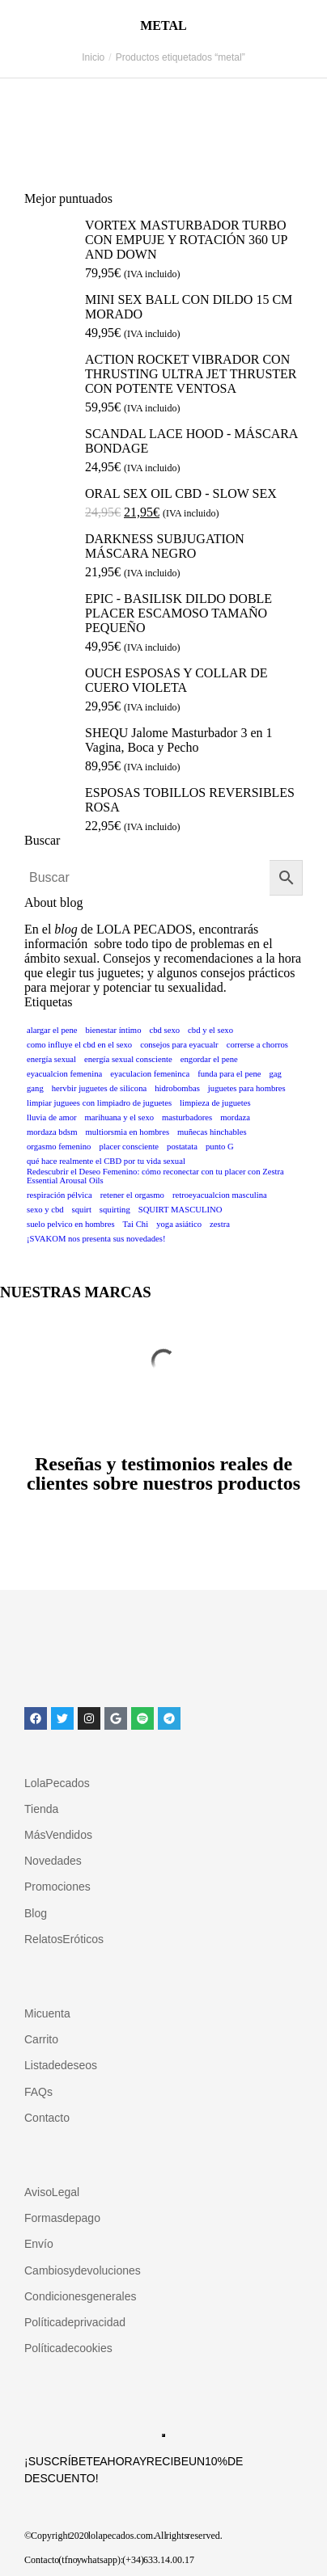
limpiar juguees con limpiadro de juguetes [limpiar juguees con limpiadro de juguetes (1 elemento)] (99, 1102)
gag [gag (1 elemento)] (276, 1073)
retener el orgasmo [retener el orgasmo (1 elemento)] (132, 1195)
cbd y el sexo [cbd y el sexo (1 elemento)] (210, 1030)
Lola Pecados (57, 1783)
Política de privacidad (74, 2322)
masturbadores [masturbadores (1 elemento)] (187, 1117)
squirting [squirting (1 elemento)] (115, 1209)
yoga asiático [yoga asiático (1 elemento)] (179, 1224)
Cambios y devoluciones (82, 2270)
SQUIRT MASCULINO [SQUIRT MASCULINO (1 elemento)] (180, 1209)
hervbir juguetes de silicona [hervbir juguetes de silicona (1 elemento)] (99, 1088)
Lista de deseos (60, 2065)
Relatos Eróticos (64, 1939)
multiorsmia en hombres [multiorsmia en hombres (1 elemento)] (127, 1132)
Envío (38, 2243)
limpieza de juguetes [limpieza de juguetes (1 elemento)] (215, 1102)
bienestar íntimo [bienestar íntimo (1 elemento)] (114, 1030)
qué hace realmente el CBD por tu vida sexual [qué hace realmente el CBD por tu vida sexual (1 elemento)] (106, 1161)
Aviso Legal (51, 2192)
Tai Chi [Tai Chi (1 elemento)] (136, 1224)
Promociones (57, 1886)
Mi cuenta (47, 2013)
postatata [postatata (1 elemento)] (182, 1146)
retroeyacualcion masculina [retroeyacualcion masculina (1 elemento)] (219, 1195)
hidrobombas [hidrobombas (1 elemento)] (177, 1088)
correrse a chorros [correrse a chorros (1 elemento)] (257, 1044)
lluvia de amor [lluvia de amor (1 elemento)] (52, 1117)
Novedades (53, 1860)
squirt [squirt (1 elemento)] (81, 1209)
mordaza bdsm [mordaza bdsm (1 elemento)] (52, 1132)
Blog (35, 1913)
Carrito (41, 2039)
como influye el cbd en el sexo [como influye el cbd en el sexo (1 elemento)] (79, 1044)
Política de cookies (68, 2348)
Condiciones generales (80, 2296)
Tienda (41, 1808)
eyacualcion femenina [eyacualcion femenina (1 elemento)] (64, 1073)
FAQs (38, 2091)
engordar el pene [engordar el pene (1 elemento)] (209, 1059)
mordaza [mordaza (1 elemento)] (235, 1117)
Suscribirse (163, 2435)
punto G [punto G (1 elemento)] (220, 1146)
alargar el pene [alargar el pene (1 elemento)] (52, 1030)
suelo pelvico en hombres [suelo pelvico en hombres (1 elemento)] (71, 1224)
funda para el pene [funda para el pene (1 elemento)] (229, 1073)
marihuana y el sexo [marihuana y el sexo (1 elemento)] (120, 1117)
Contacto (47, 2117)
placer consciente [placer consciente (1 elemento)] (129, 1146)
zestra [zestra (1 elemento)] (220, 1224)
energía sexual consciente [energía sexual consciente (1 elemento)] (128, 1059)
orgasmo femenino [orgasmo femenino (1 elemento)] (59, 1146)
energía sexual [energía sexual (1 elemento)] (51, 1059)
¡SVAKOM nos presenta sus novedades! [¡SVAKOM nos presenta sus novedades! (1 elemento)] (96, 1238)
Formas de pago (62, 2217)
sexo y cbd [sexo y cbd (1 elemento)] (45, 1209)
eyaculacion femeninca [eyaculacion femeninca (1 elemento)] (149, 1073)
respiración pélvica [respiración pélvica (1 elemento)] (59, 1195)
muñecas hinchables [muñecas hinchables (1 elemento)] (212, 1132)
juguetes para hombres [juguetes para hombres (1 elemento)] (247, 1088)
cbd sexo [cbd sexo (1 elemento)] (165, 1030)
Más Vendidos (58, 1834)
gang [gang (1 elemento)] (35, 1088)
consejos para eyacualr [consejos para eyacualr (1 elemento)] (179, 1044)
